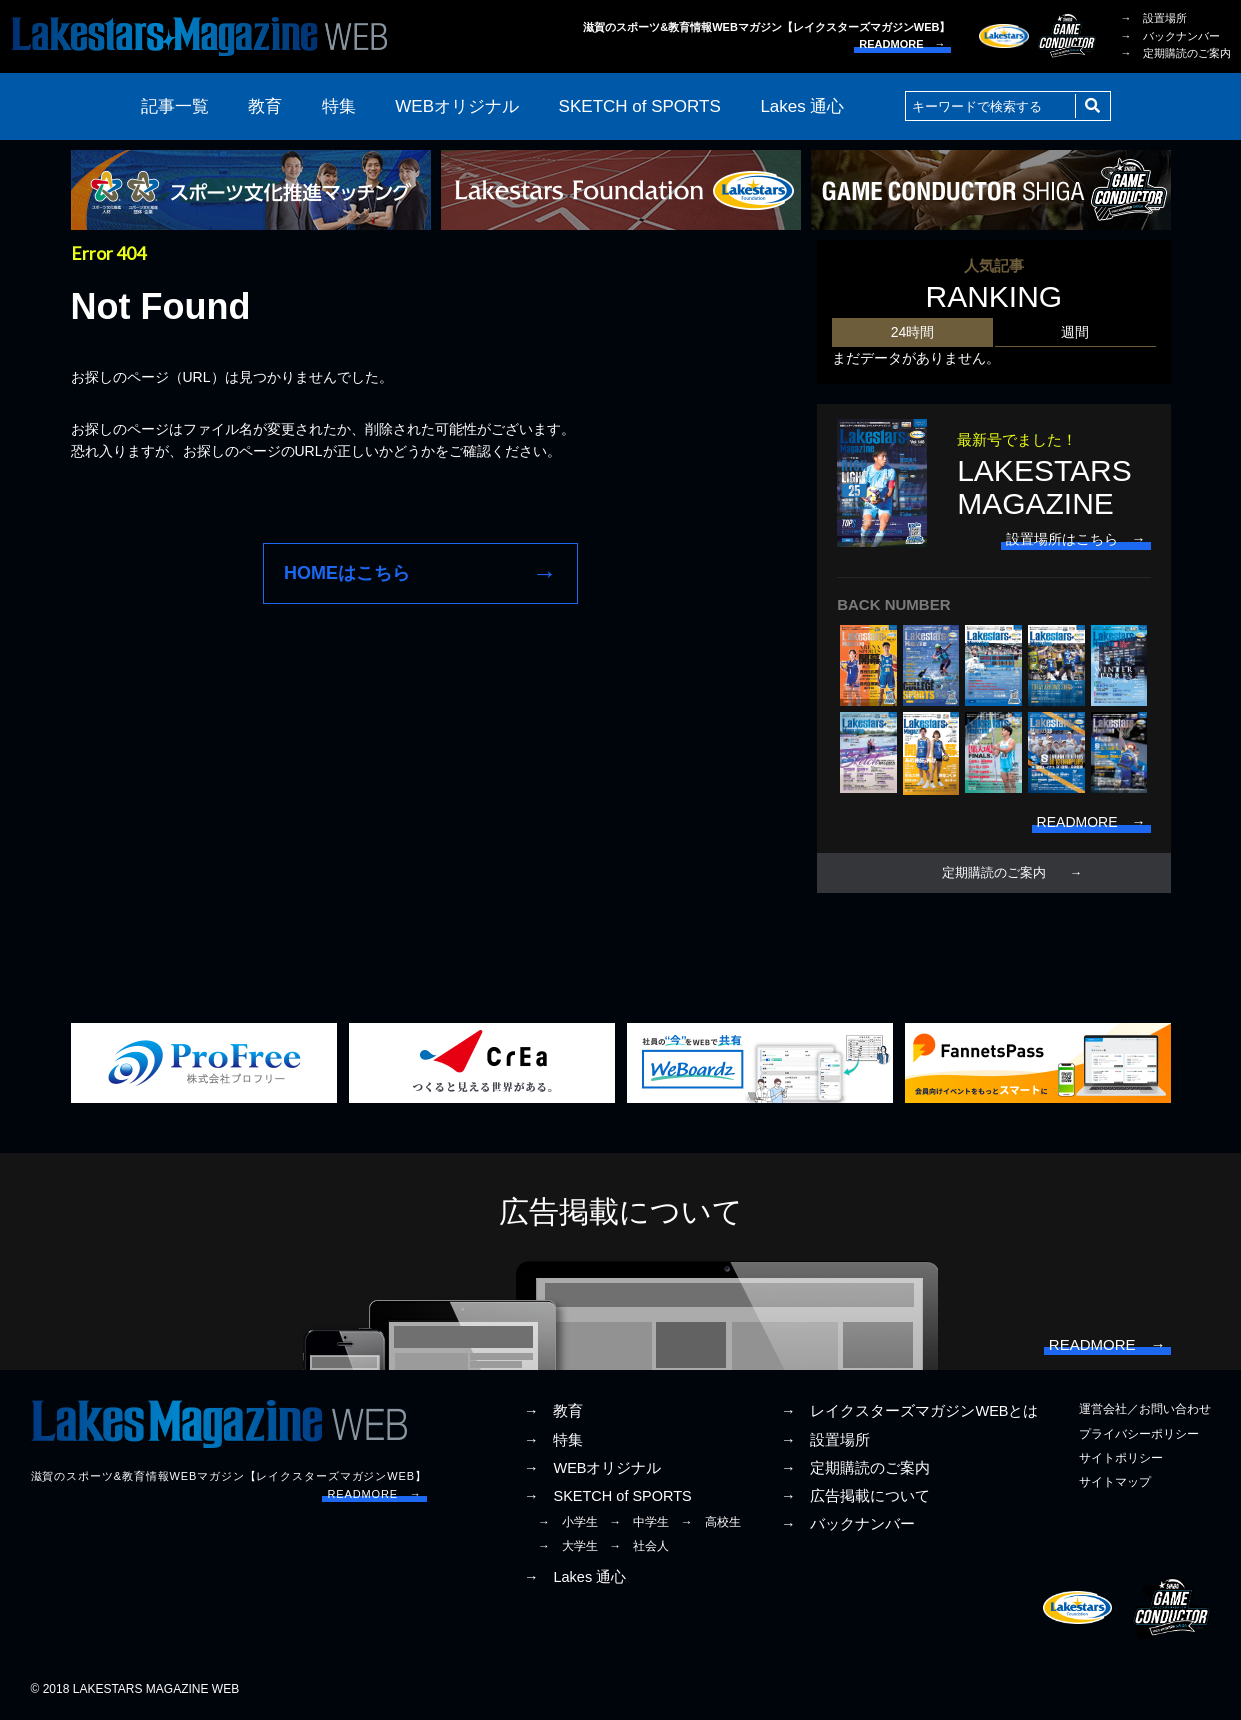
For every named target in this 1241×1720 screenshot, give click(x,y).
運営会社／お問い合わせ (1145, 1409)
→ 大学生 (568, 1546)
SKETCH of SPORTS (640, 106)
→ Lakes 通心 (575, 1577)
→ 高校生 (711, 1522)
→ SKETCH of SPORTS (608, 1496)
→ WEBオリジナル (593, 1468)
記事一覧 (175, 106)
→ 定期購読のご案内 (1176, 53)
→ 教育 (554, 1411)
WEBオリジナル (457, 106)
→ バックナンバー (1170, 36)
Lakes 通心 (802, 106)
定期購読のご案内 (994, 873)
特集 (339, 106)
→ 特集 (554, 1440)
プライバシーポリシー (1139, 1434)
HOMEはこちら (347, 573)
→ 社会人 (639, 1546)
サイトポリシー (1121, 1458)
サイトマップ (1115, 1482)
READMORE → (902, 44)
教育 (265, 106)
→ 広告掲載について (856, 1496)
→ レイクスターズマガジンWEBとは (910, 1411)
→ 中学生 (639, 1522)
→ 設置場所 (1154, 18)
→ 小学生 (568, 1522)
